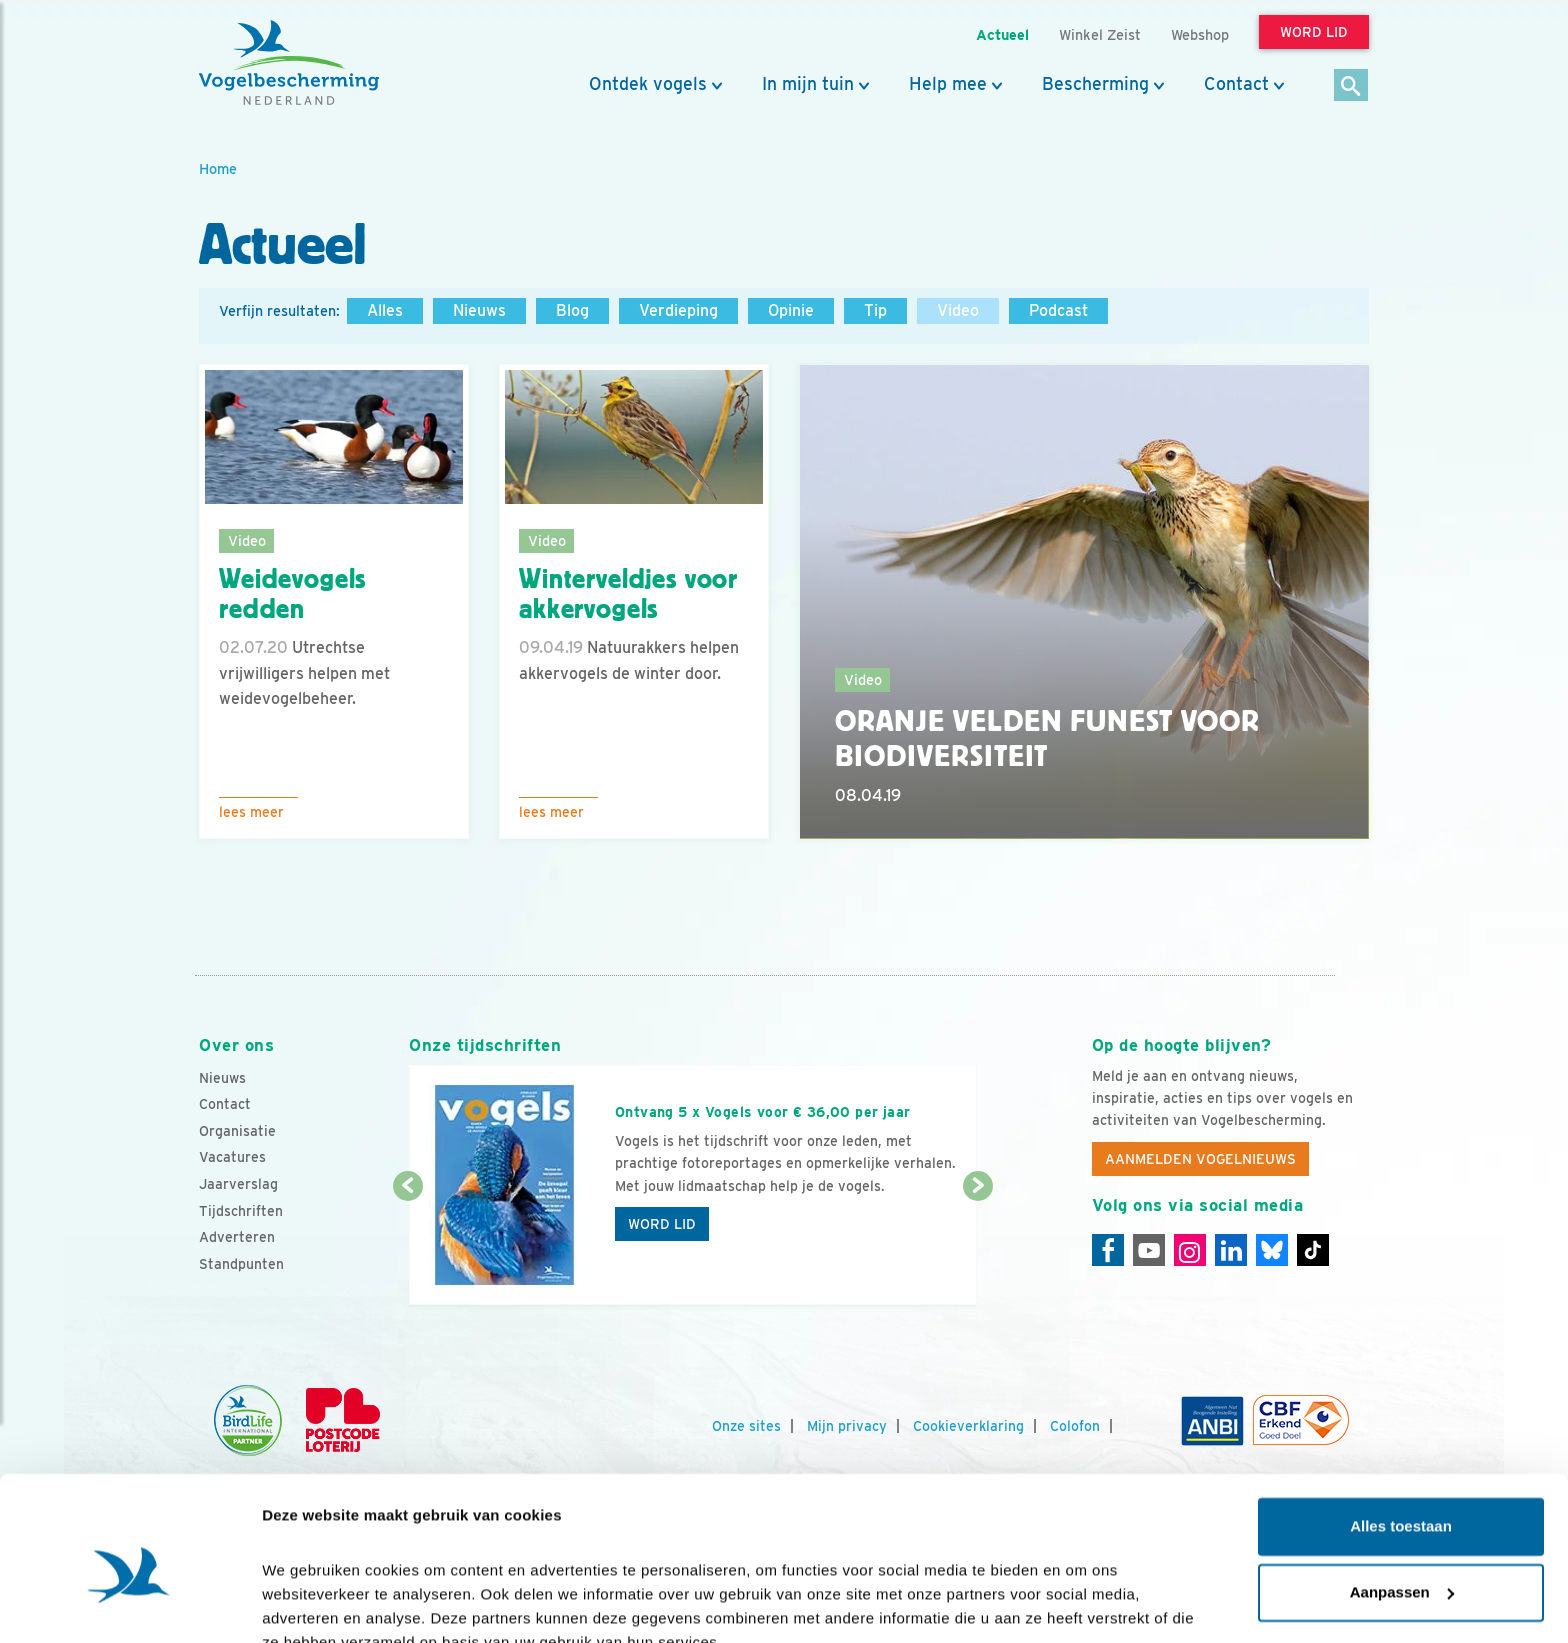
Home (218, 168)
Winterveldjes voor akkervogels (628, 594)
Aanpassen (1402, 1497)
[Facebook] (1108, 1250)
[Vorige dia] (407, 1247)
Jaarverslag (238, 1184)
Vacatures (232, 1157)
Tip (875, 310)
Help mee (948, 84)
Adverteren (237, 1237)
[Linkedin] (1231, 1250)
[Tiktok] (1313, 1250)
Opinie (791, 310)
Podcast (1058, 310)
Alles (385, 310)
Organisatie (237, 1131)
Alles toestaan (1401, 1432)
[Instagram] (1190, 1250)
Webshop (1200, 34)
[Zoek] (1351, 86)
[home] (289, 63)
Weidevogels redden (292, 594)
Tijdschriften (241, 1211)
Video (958, 310)
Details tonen (309, 1603)
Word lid (662, 1224)
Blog (572, 310)
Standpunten (241, 1264)
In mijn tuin (808, 84)
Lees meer (251, 812)
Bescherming (1095, 84)
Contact (1236, 84)
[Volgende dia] (977, 1247)
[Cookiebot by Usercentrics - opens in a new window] (129, 1604)
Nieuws (479, 310)
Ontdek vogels (648, 84)
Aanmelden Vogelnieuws (1200, 1159)
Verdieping (678, 310)
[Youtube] (1149, 1250)
